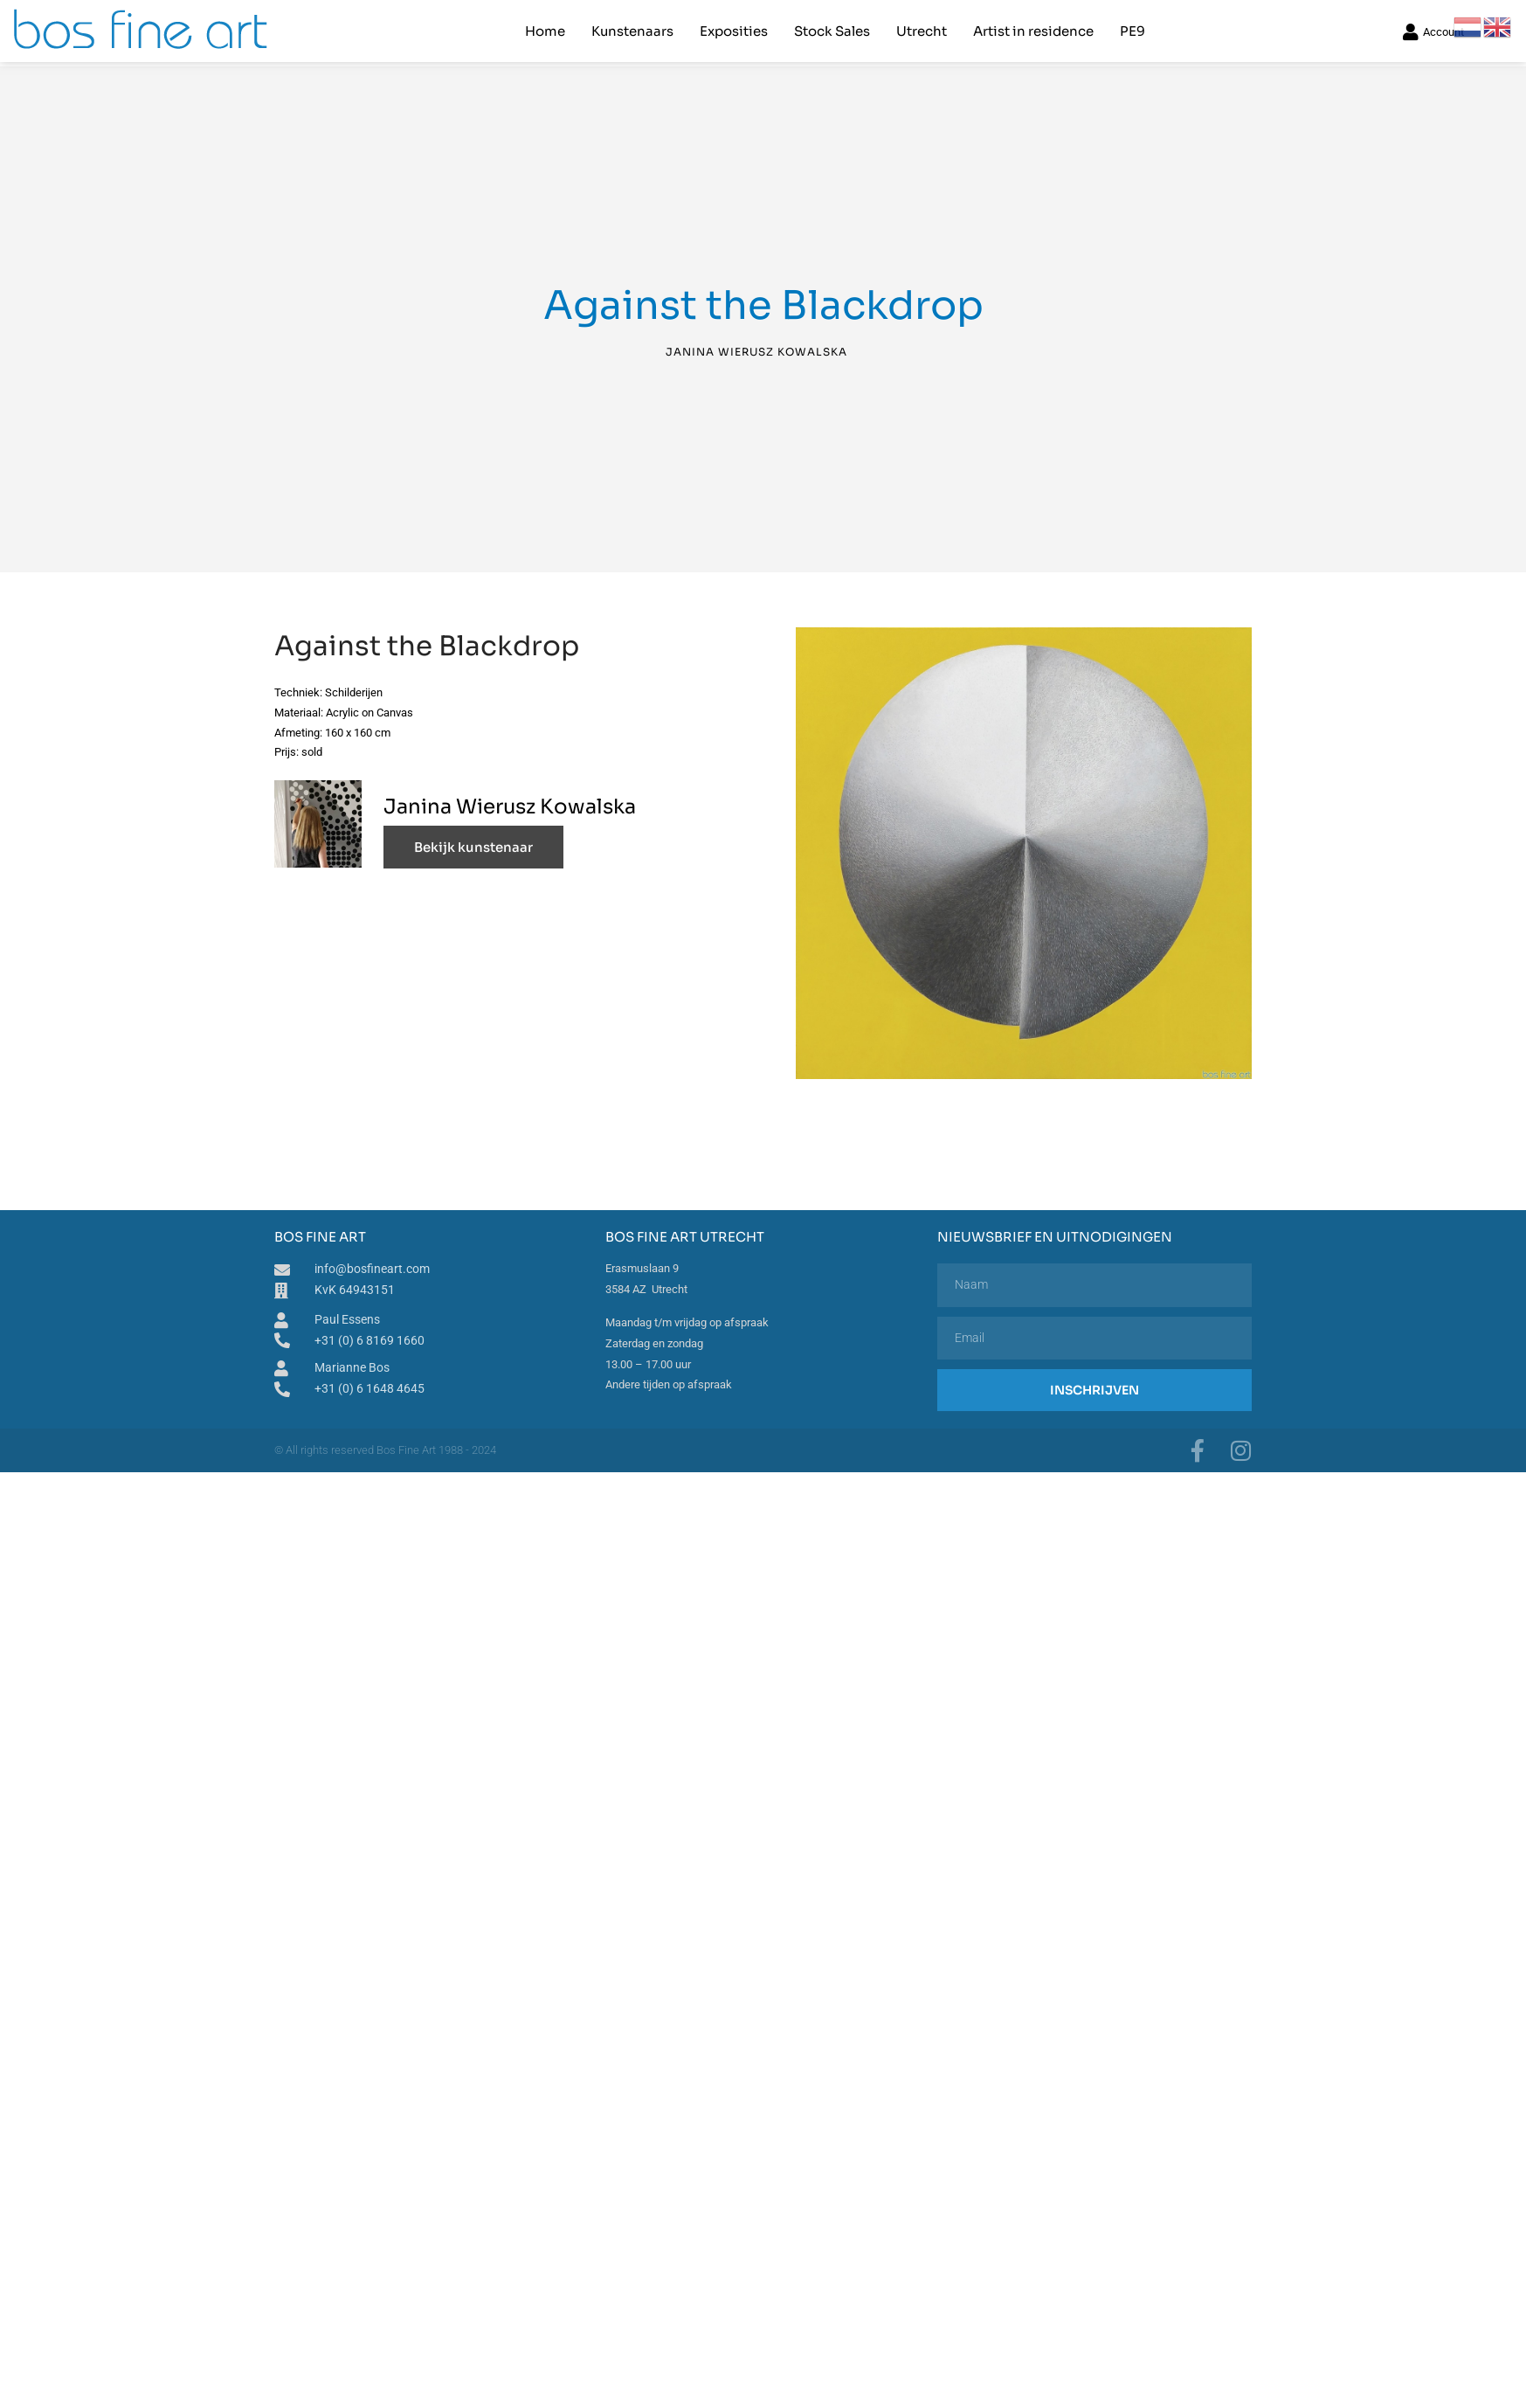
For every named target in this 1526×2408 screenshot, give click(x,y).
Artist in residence (1033, 31)
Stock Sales (832, 31)
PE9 (1132, 31)
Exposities (734, 31)
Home (545, 31)
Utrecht (921, 31)
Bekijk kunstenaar (473, 846)
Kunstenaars (632, 31)
